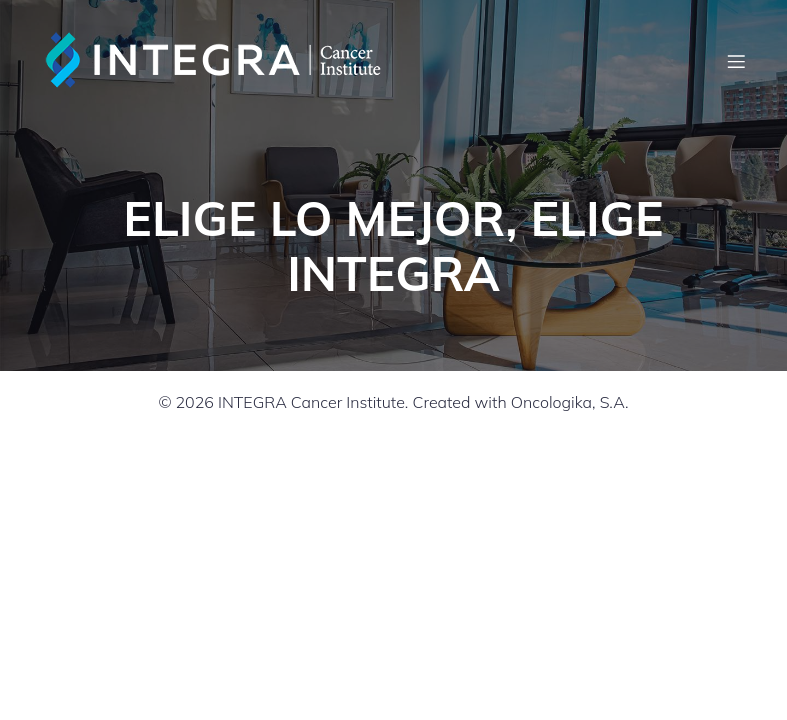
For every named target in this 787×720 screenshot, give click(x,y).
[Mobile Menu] (737, 61)
